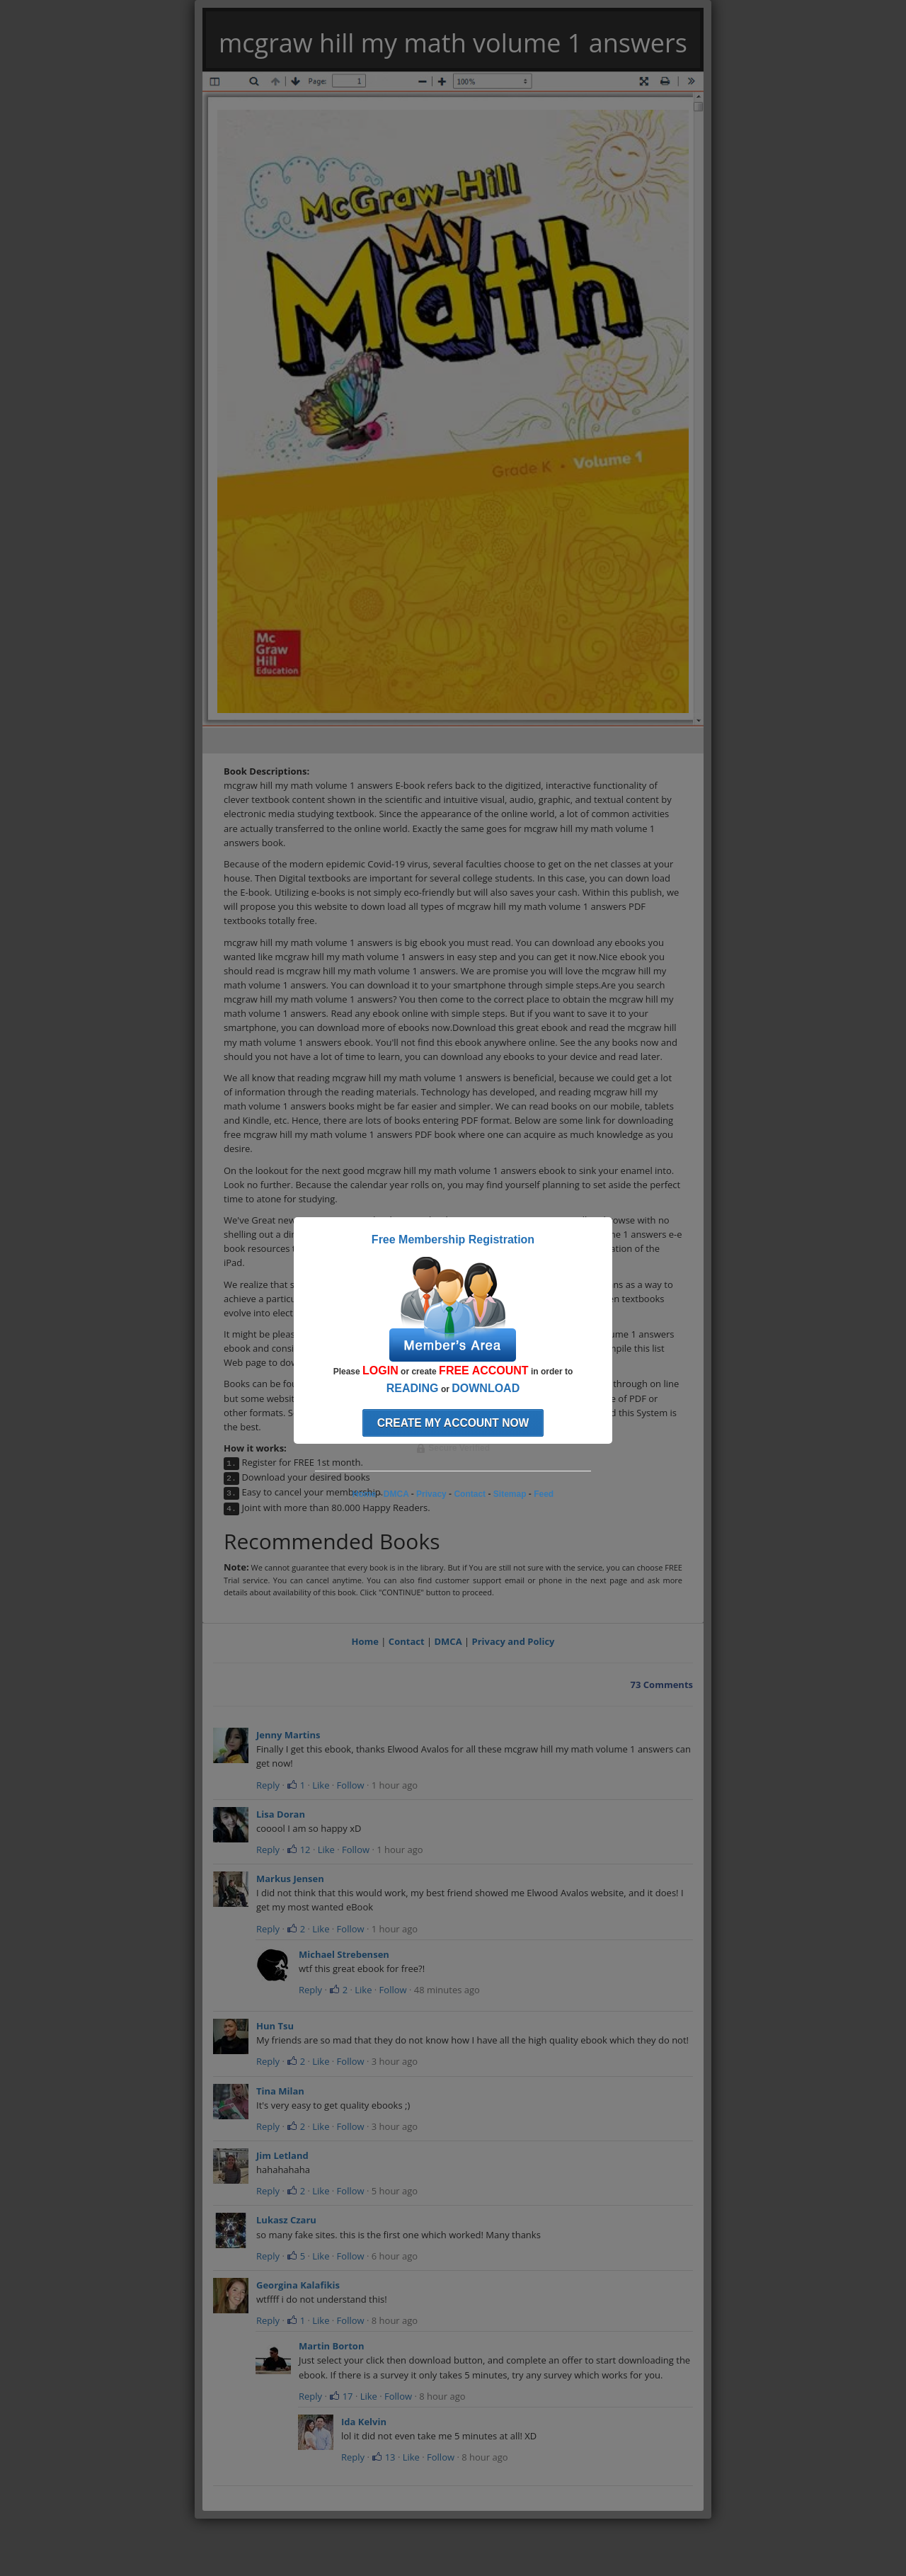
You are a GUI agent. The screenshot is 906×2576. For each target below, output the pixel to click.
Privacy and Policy (513, 1641)
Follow (351, 1785)
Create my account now (453, 1423)
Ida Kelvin (363, 2421)
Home (365, 1641)
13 (383, 2457)
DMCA (447, 1641)
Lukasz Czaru (286, 2219)
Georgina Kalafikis (298, 2285)
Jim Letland (282, 2155)
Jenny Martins (288, 1734)
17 (340, 2396)
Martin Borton (331, 2346)
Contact (407, 1641)
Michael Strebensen (344, 1954)
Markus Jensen (290, 1878)
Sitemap (510, 1494)
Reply (268, 1785)
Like (320, 1785)
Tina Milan (280, 2091)
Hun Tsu (275, 2025)
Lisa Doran (280, 1814)
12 (298, 1849)
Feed (544, 1494)
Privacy (431, 1494)
